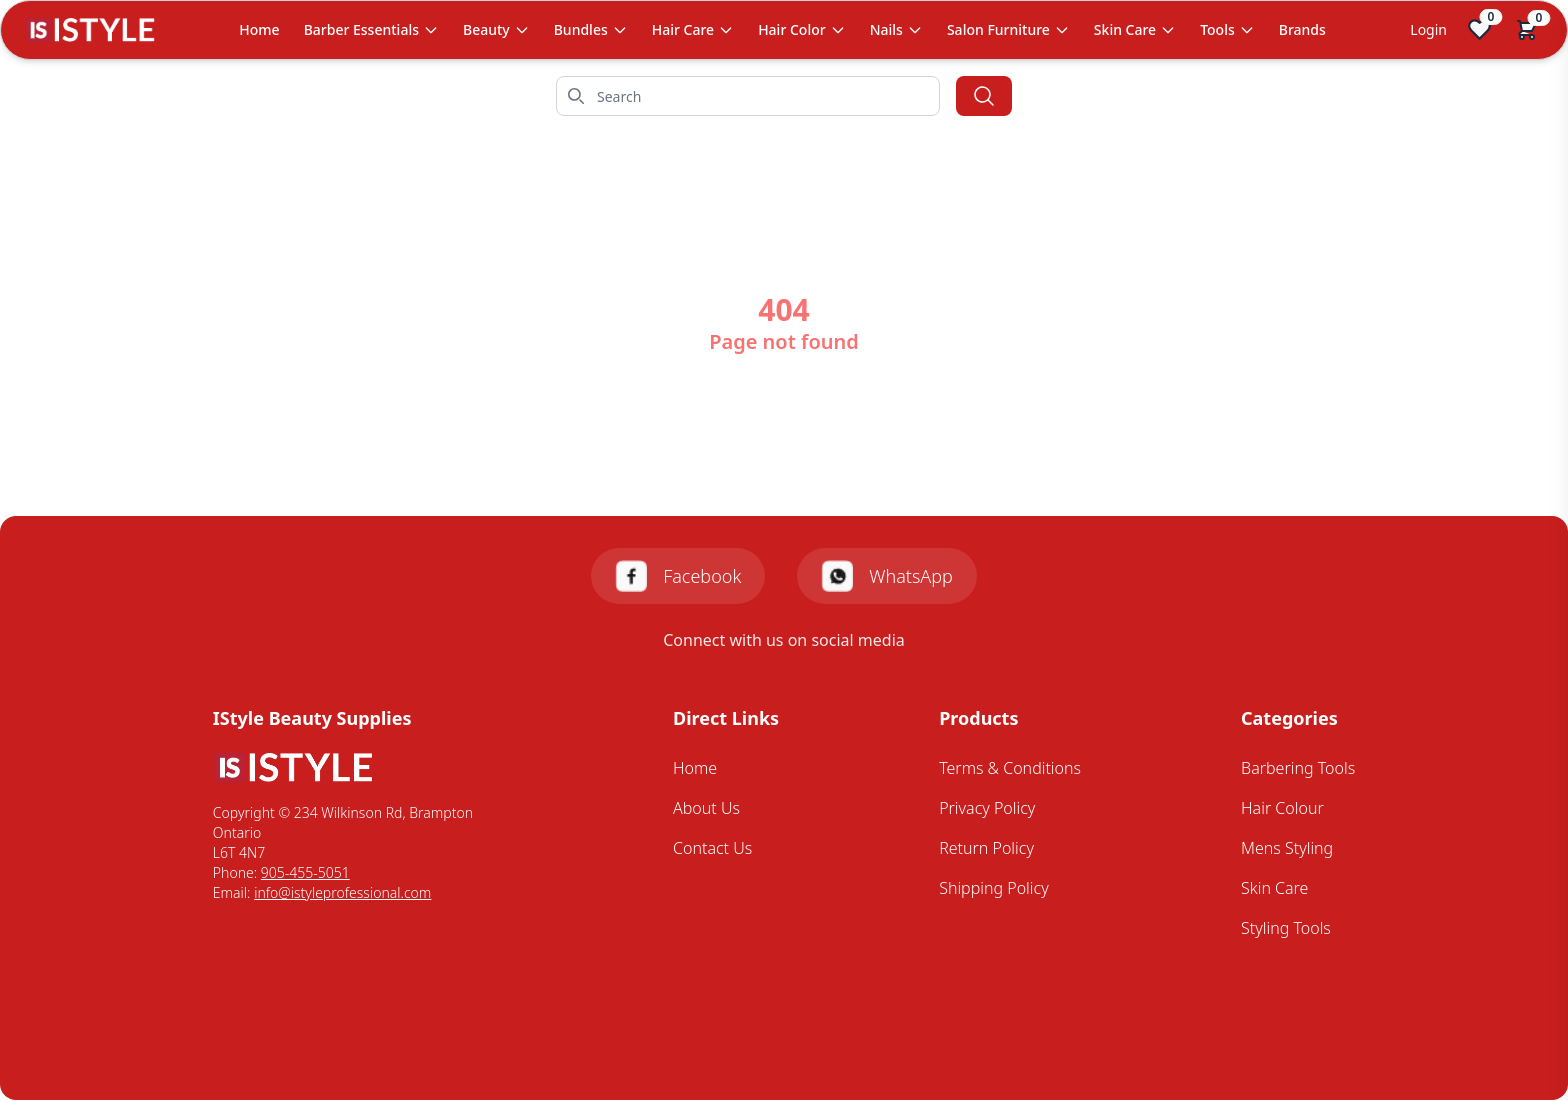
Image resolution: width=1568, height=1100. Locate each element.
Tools (1227, 29)
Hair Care (693, 29)
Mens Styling (1287, 848)
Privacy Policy (987, 808)
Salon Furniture (1008, 29)
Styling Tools (1286, 928)
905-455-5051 (305, 872)
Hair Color (802, 29)
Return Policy (986, 848)
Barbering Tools (1298, 768)
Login (1428, 29)
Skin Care (1135, 29)
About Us (706, 808)
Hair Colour (1282, 808)
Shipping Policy (994, 888)
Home (259, 29)
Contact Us (712, 848)
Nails (896, 29)
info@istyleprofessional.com (342, 892)
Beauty (496, 29)
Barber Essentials (371, 29)
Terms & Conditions (1010, 768)
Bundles (591, 29)
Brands (1302, 29)
